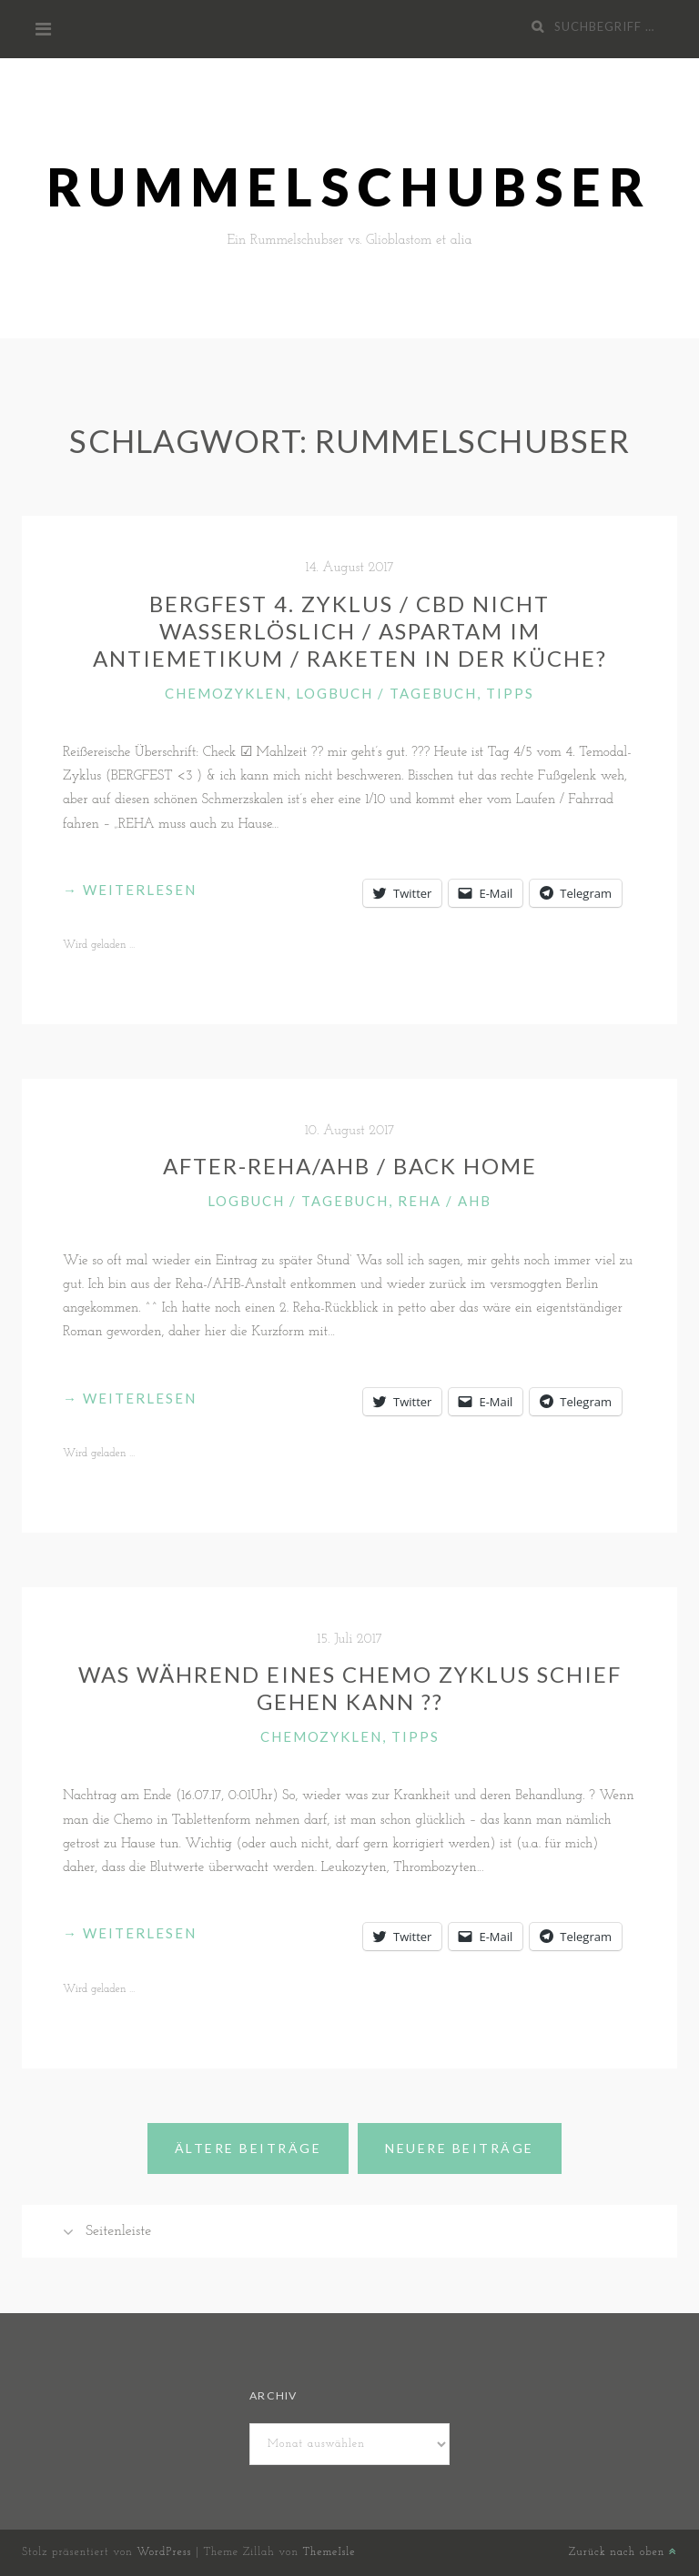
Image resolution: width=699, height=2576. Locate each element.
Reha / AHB (444, 1200)
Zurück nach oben (623, 2552)
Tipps (510, 693)
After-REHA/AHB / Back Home (350, 1165)
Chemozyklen (226, 693)
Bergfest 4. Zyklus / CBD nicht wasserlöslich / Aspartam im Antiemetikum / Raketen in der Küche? (350, 630)
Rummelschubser (350, 186)
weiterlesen (130, 889)
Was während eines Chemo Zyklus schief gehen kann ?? (350, 1688)
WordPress (164, 2552)
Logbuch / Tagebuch (386, 693)
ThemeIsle (328, 2552)
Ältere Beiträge (248, 2148)
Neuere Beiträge (459, 2148)
